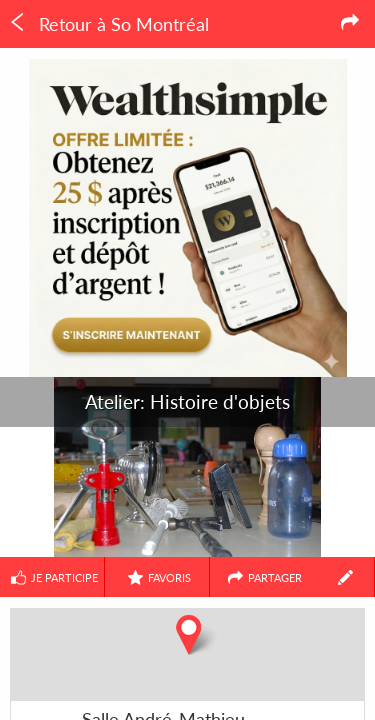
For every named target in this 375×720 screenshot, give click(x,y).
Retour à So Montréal (108, 24)
